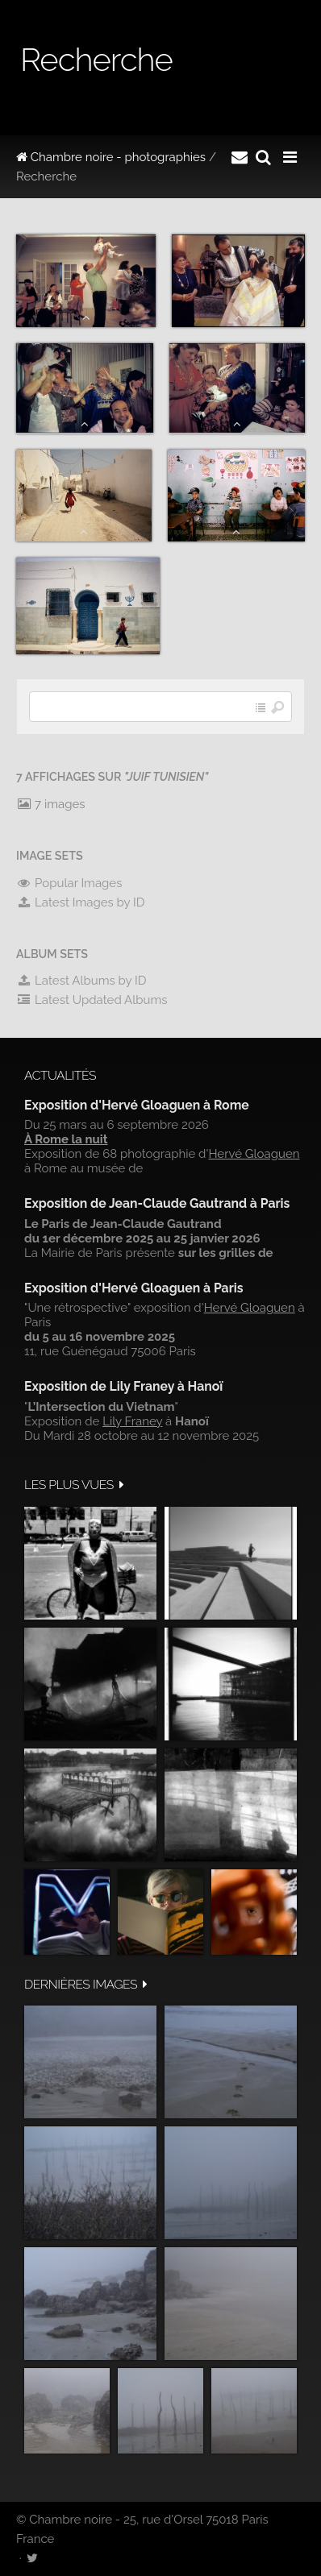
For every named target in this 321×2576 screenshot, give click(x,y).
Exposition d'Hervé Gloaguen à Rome (136, 1105)
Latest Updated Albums (92, 1000)
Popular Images (69, 883)
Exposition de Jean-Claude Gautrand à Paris (157, 1203)
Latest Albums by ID (81, 980)
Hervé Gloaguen (253, 1154)
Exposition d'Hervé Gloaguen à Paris (134, 1288)
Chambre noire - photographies (111, 157)
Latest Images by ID (80, 902)
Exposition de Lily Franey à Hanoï (123, 1386)
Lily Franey (132, 1421)
